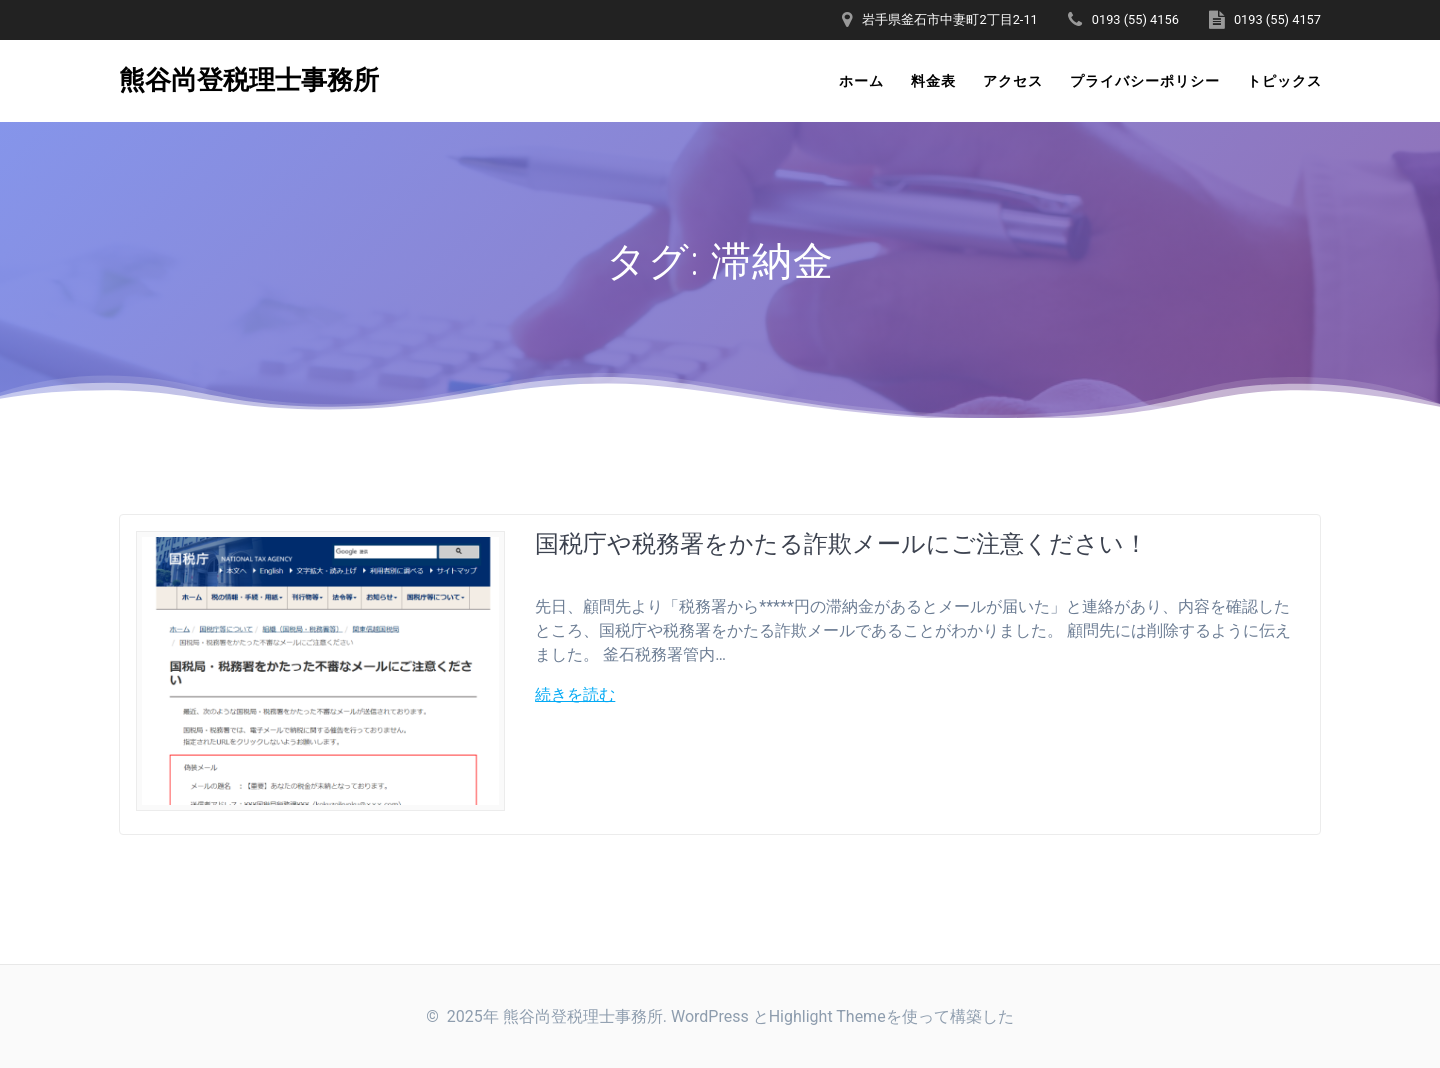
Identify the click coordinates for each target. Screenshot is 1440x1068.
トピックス (1284, 81)
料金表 (933, 81)
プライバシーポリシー (1145, 81)
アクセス (1013, 81)
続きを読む (575, 694)
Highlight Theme (827, 1016)
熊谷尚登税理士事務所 (249, 81)
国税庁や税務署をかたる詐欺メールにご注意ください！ (841, 542)
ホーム (861, 81)
